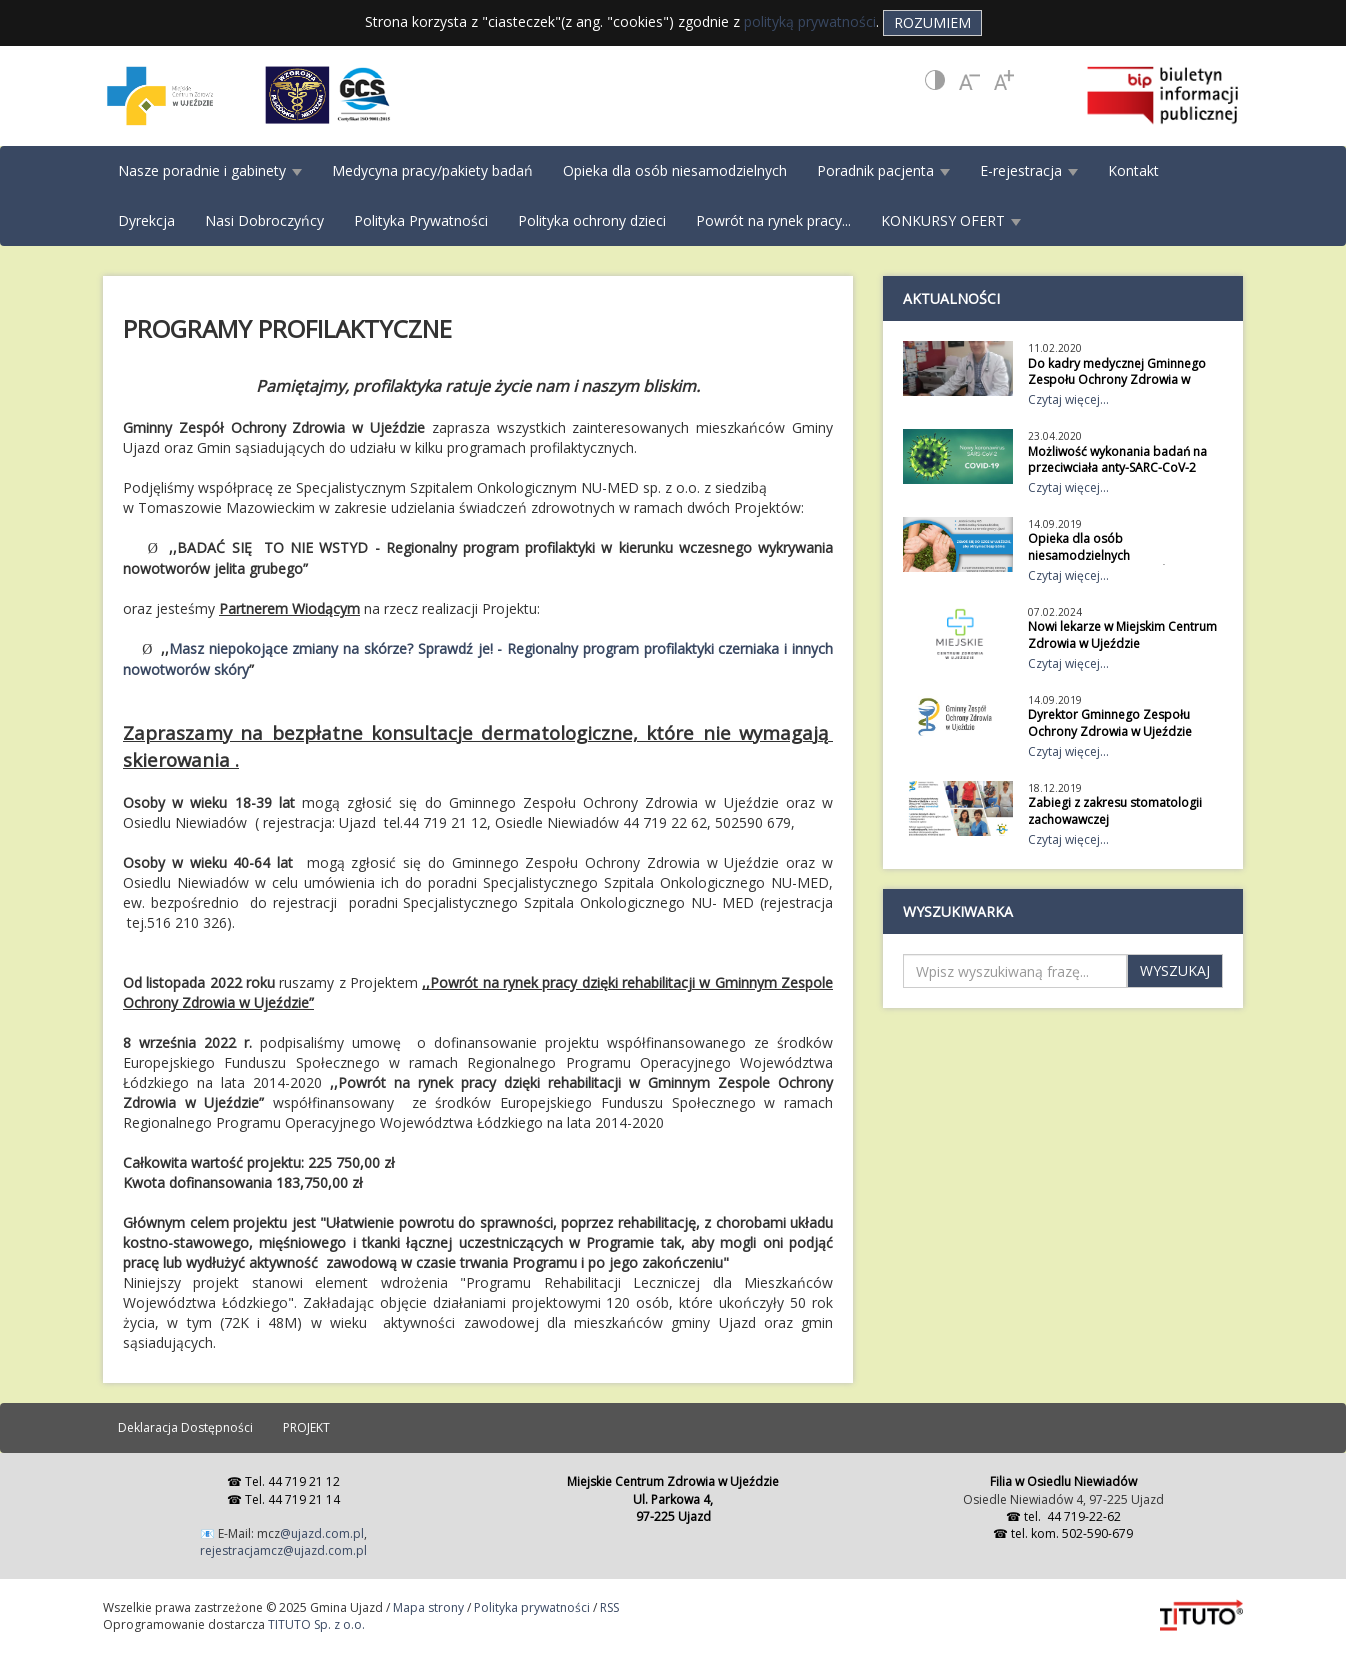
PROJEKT (306, 1427)
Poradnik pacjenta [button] (883, 170)
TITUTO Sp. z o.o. (315, 1624)
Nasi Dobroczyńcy (264, 220)
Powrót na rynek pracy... (773, 220)
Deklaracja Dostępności (185, 1427)
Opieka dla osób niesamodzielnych (675, 170)
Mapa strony (428, 1607)
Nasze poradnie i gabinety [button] (210, 170)
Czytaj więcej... (1068, 399)
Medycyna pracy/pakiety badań (432, 170)
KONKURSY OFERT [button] (951, 220)
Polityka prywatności (532, 1607)
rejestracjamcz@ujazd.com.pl (283, 1550)
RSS (609, 1607)
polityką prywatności (810, 21)
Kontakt (1133, 170)
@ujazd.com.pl (322, 1533)
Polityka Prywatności (421, 220)
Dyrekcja (146, 220)
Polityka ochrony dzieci (592, 220)
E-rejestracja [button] (1029, 170)
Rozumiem (932, 22)
